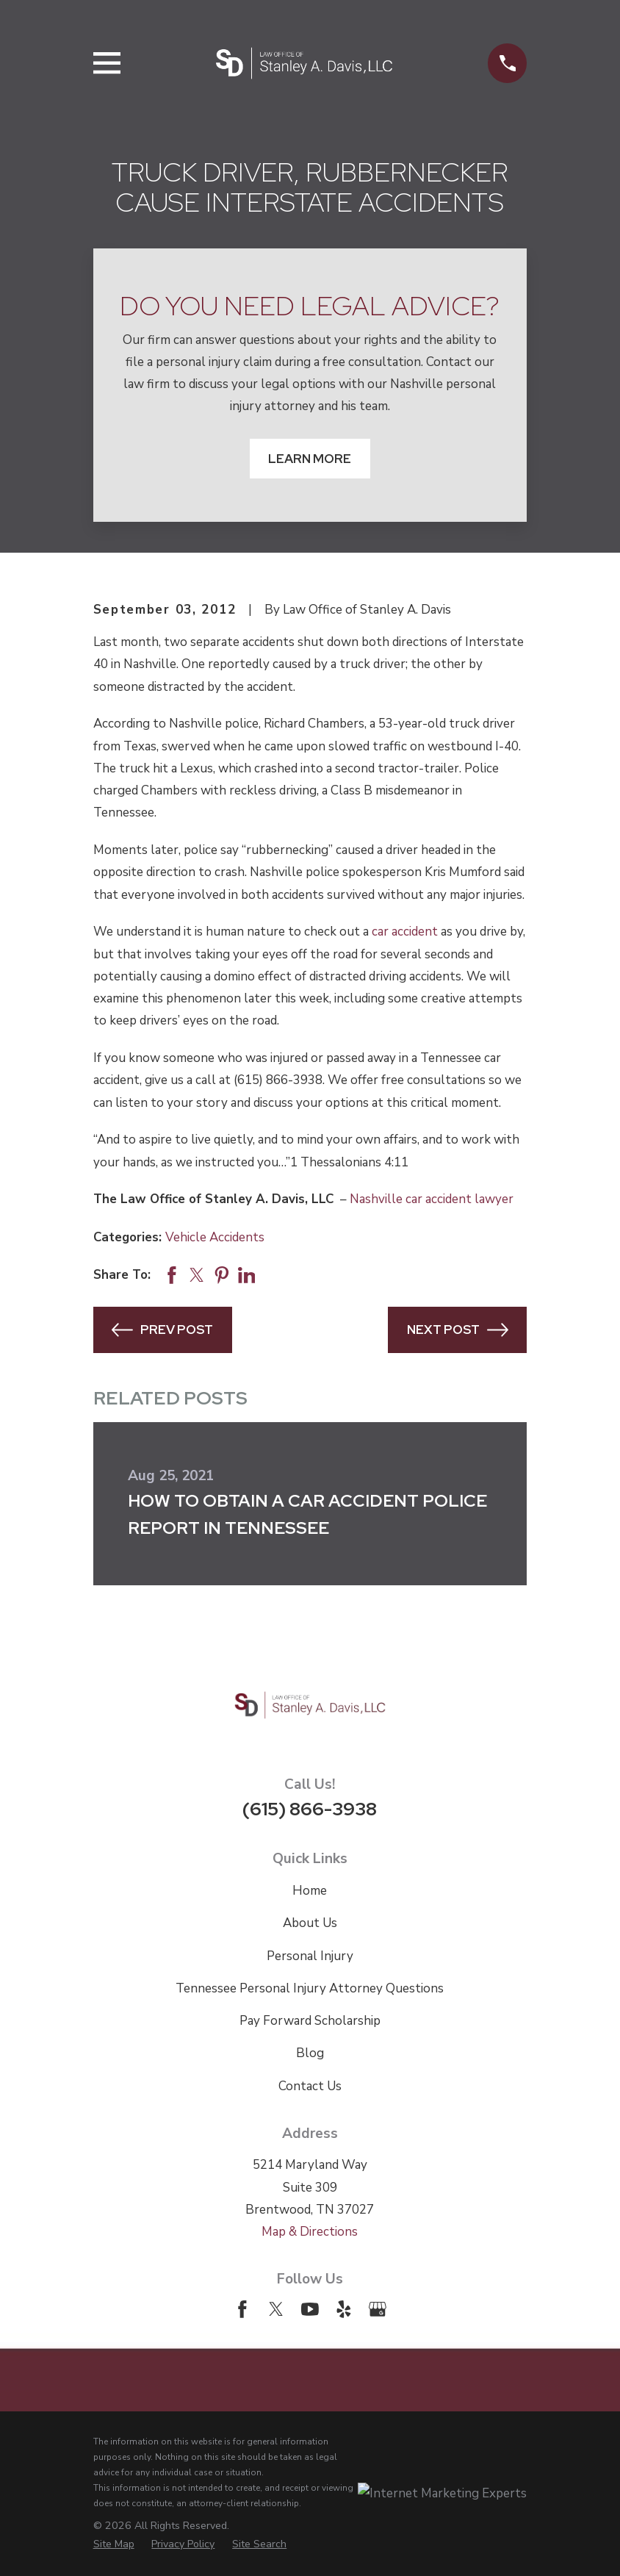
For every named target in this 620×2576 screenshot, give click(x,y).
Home (309, 1890)
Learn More (309, 459)
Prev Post (162, 1330)
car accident (405, 931)
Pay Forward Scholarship (310, 2020)
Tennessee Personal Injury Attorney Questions (310, 1988)
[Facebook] (242, 2309)
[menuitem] (113, 2544)
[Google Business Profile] (377, 2309)
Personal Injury (310, 1956)
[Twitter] (276, 2309)
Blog (310, 2053)
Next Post (457, 1330)
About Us (310, 1923)
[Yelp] (344, 2309)
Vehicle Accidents (214, 1237)
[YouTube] (310, 2309)
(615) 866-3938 (309, 1808)
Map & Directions (310, 2231)
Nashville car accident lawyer (431, 1199)
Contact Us (310, 2086)
